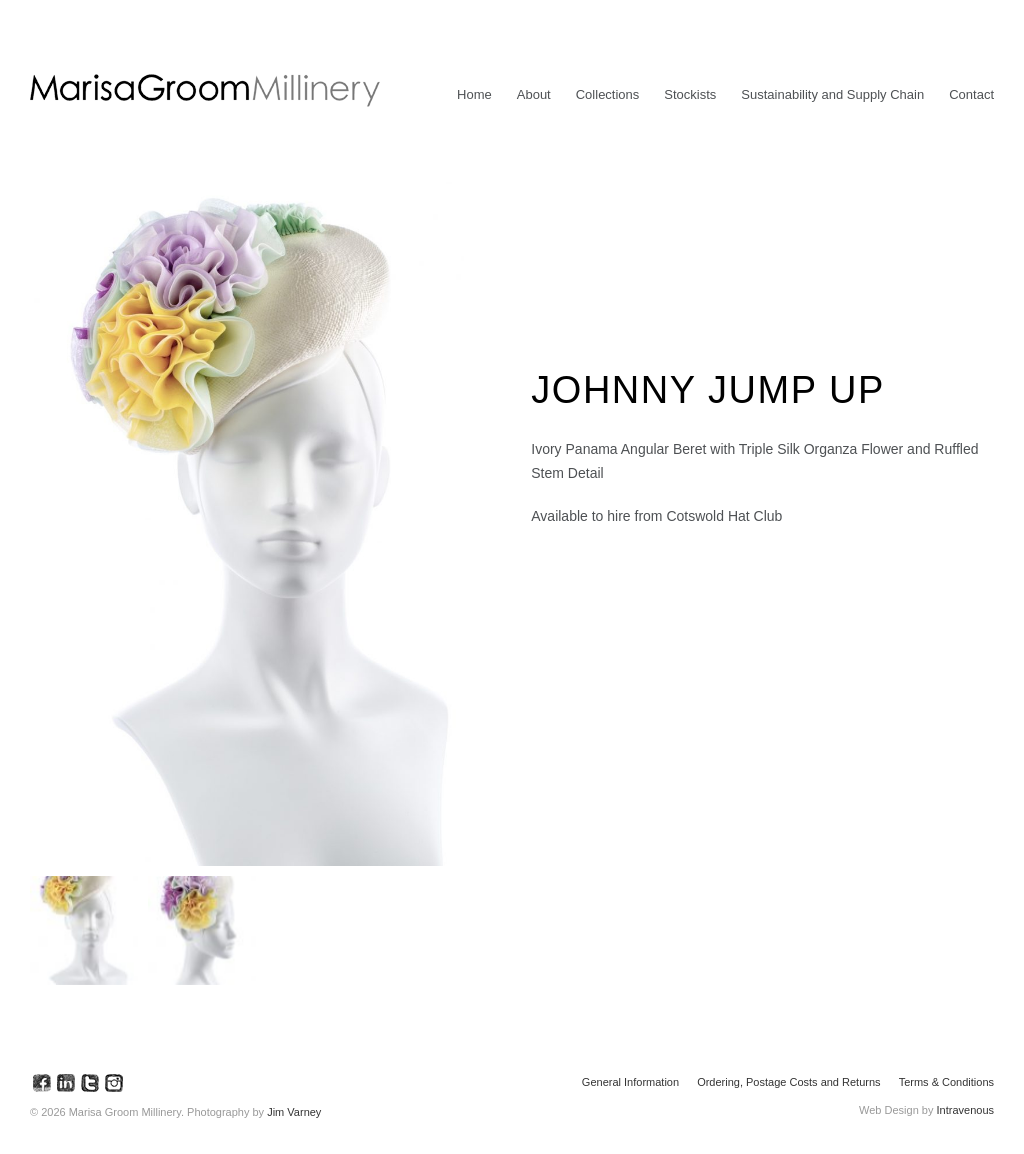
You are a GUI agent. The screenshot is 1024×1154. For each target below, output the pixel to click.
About (534, 94)
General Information (630, 1082)
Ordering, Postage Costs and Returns (788, 1082)
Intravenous (965, 1110)
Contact (971, 94)
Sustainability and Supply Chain (832, 94)
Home (474, 94)
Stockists (690, 94)
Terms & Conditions (946, 1082)
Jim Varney (294, 1112)
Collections (608, 94)
